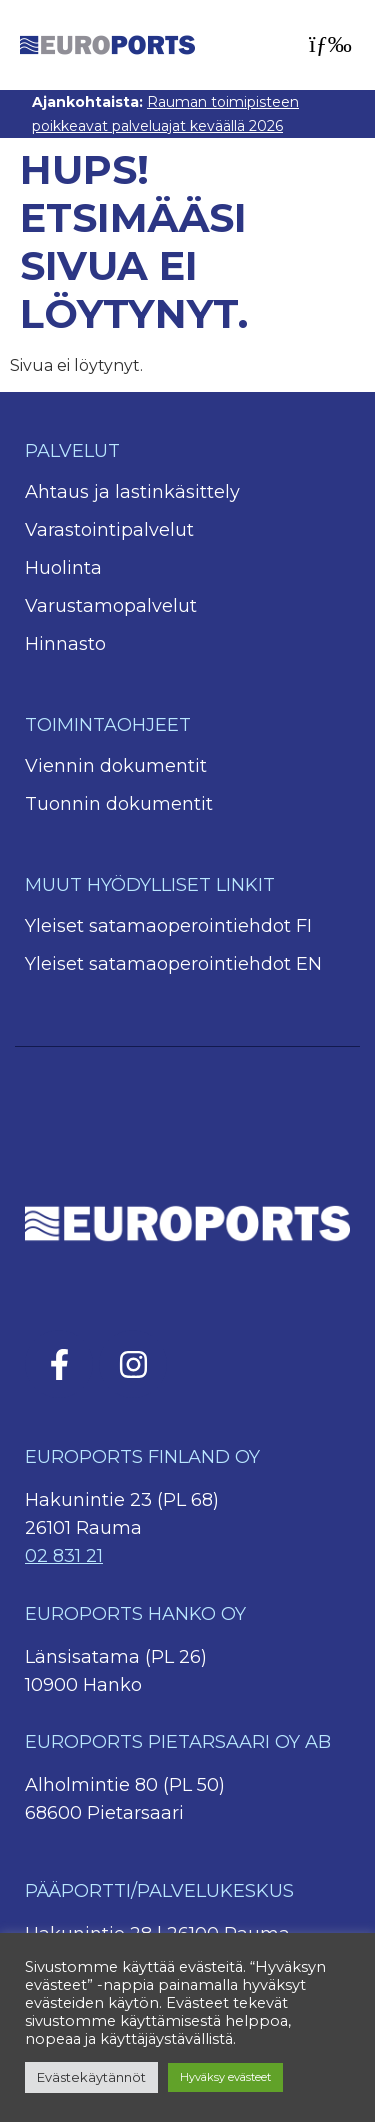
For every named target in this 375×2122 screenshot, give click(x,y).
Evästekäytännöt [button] (91, 2077)
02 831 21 (64, 1556)
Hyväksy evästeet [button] (225, 2077)
